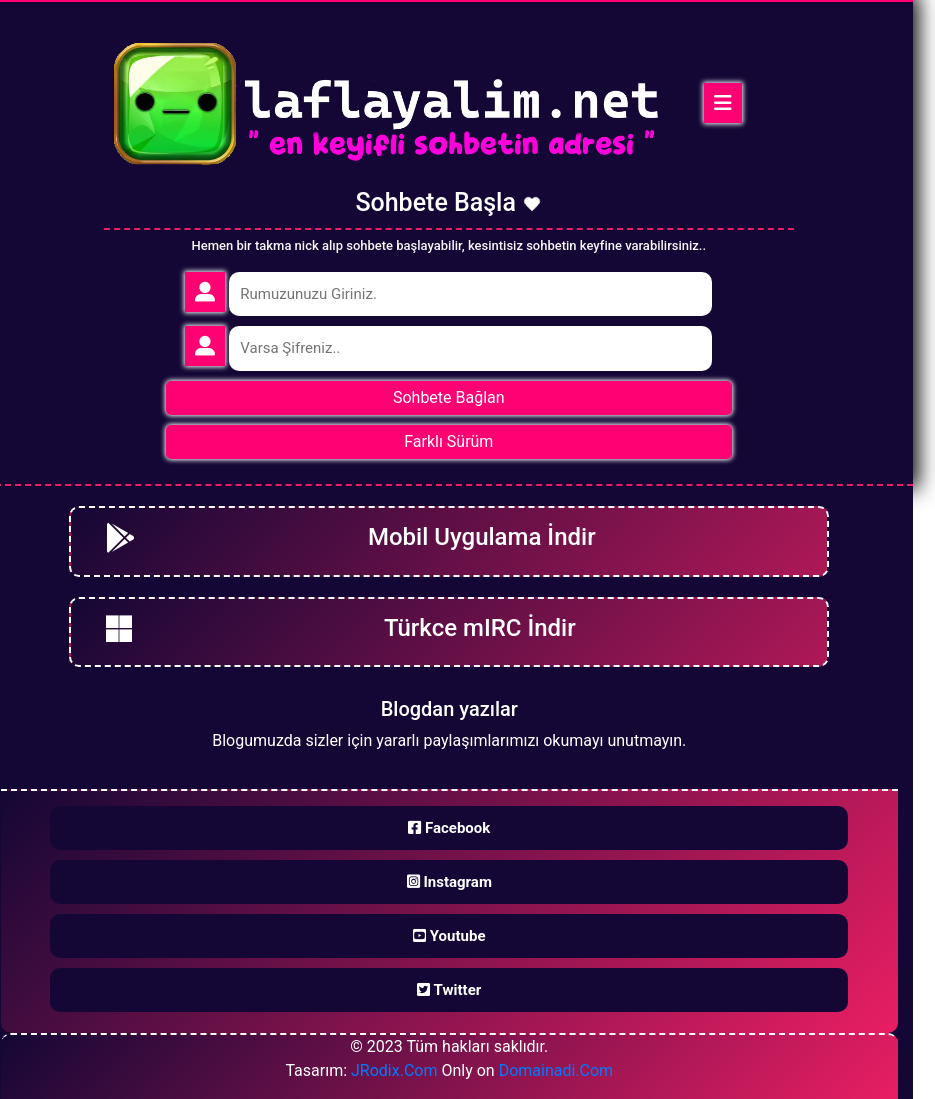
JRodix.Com (394, 1070)
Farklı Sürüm (448, 441)
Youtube (449, 936)
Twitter (449, 990)
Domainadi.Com (556, 1070)
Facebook (449, 828)
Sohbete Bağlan (449, 397)
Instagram (449, 882)
